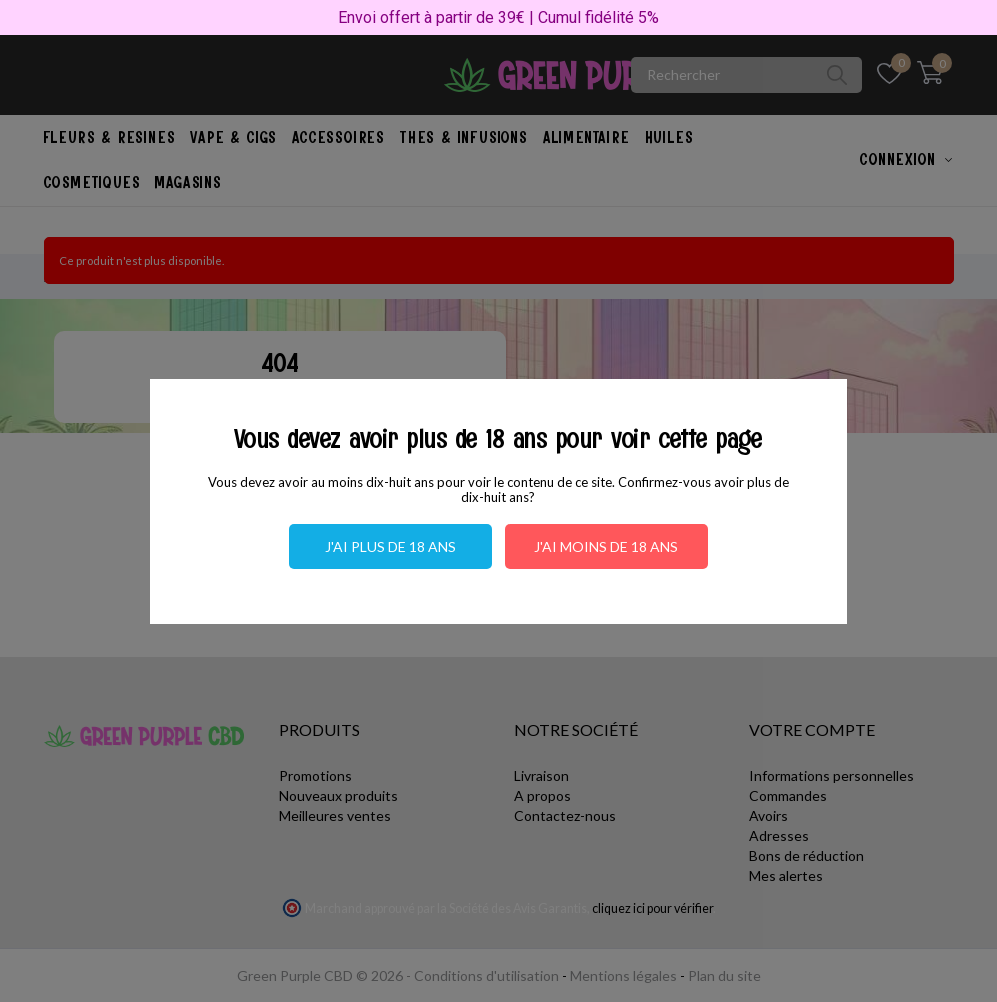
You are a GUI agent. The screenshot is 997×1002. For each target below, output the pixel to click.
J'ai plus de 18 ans (390, 546)
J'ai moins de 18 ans (606, 546)
